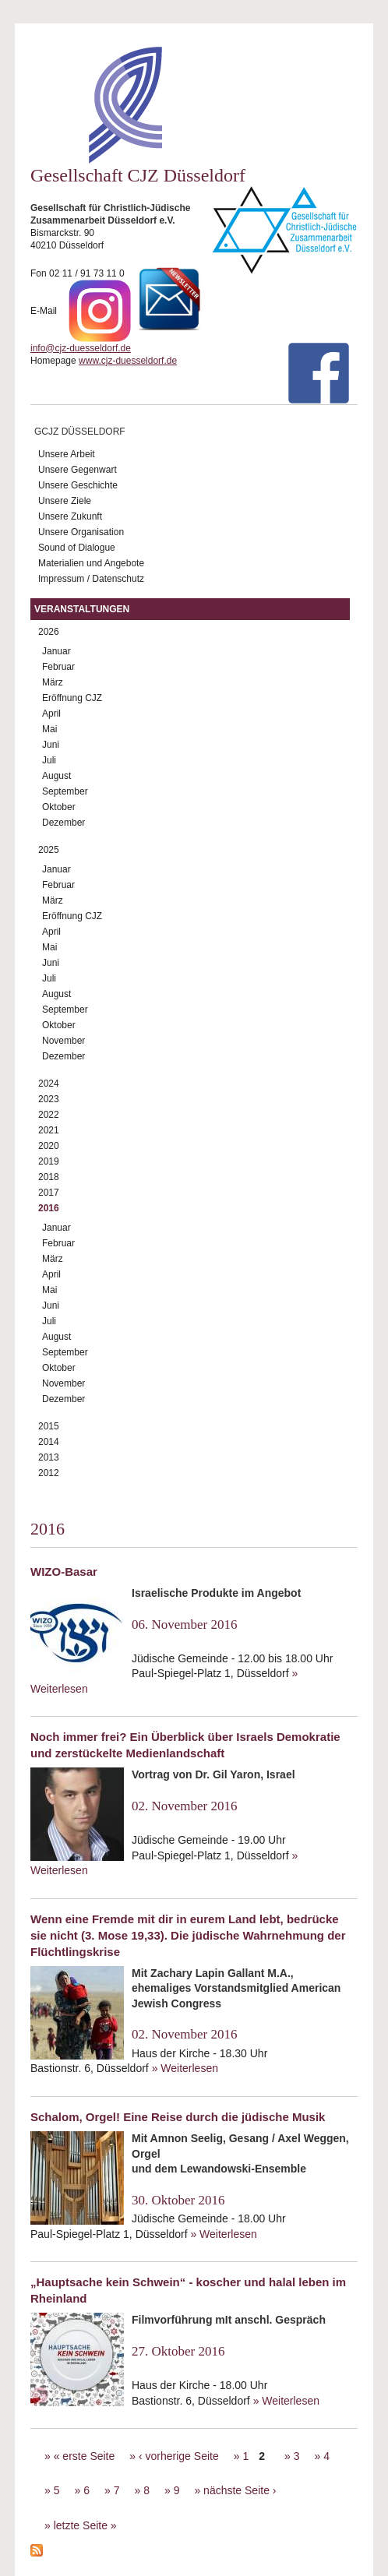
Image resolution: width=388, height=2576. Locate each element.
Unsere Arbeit (66, 454)
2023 (48, 1099)
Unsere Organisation (81, 532)
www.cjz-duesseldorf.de (128, 360)
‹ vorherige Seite (179, 2456)
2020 (48, 1145)
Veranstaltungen (81, 609)
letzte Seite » (85, 2525)
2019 (48, 1161)
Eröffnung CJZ (72, 697)
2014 (48, 1441)
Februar (58, 666)
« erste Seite (84, 2456)
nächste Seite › (239, 2490)
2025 (48, 849)
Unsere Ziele (64, 500)
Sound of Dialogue (76, 547)
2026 (48, 631)
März (52, 682)
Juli (49, 760)
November (63, 1040)
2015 (48, 1426)
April (51, 713)
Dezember (63, 822)
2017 (48, 1192)
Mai (49, 729)
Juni (50, 744)
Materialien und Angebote (91, 563)
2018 (48, 1177)
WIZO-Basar (63, 1571)
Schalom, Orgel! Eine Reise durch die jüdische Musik (177, 2116)
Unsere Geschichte (78, 485)
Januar (56, 651)
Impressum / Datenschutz (91, 578)
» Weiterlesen (185, 2068)
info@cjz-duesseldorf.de (80, 348)
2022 (48, 1114)
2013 (48, 1457)
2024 (48, 1083)
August (56, 775)
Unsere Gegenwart (77, 469)
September (65, 791)
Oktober (59, 807)
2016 (48, 1208)
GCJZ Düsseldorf (79, 431)
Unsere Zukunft (70, 516)
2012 (48, 1473)
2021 (48, 1130)
